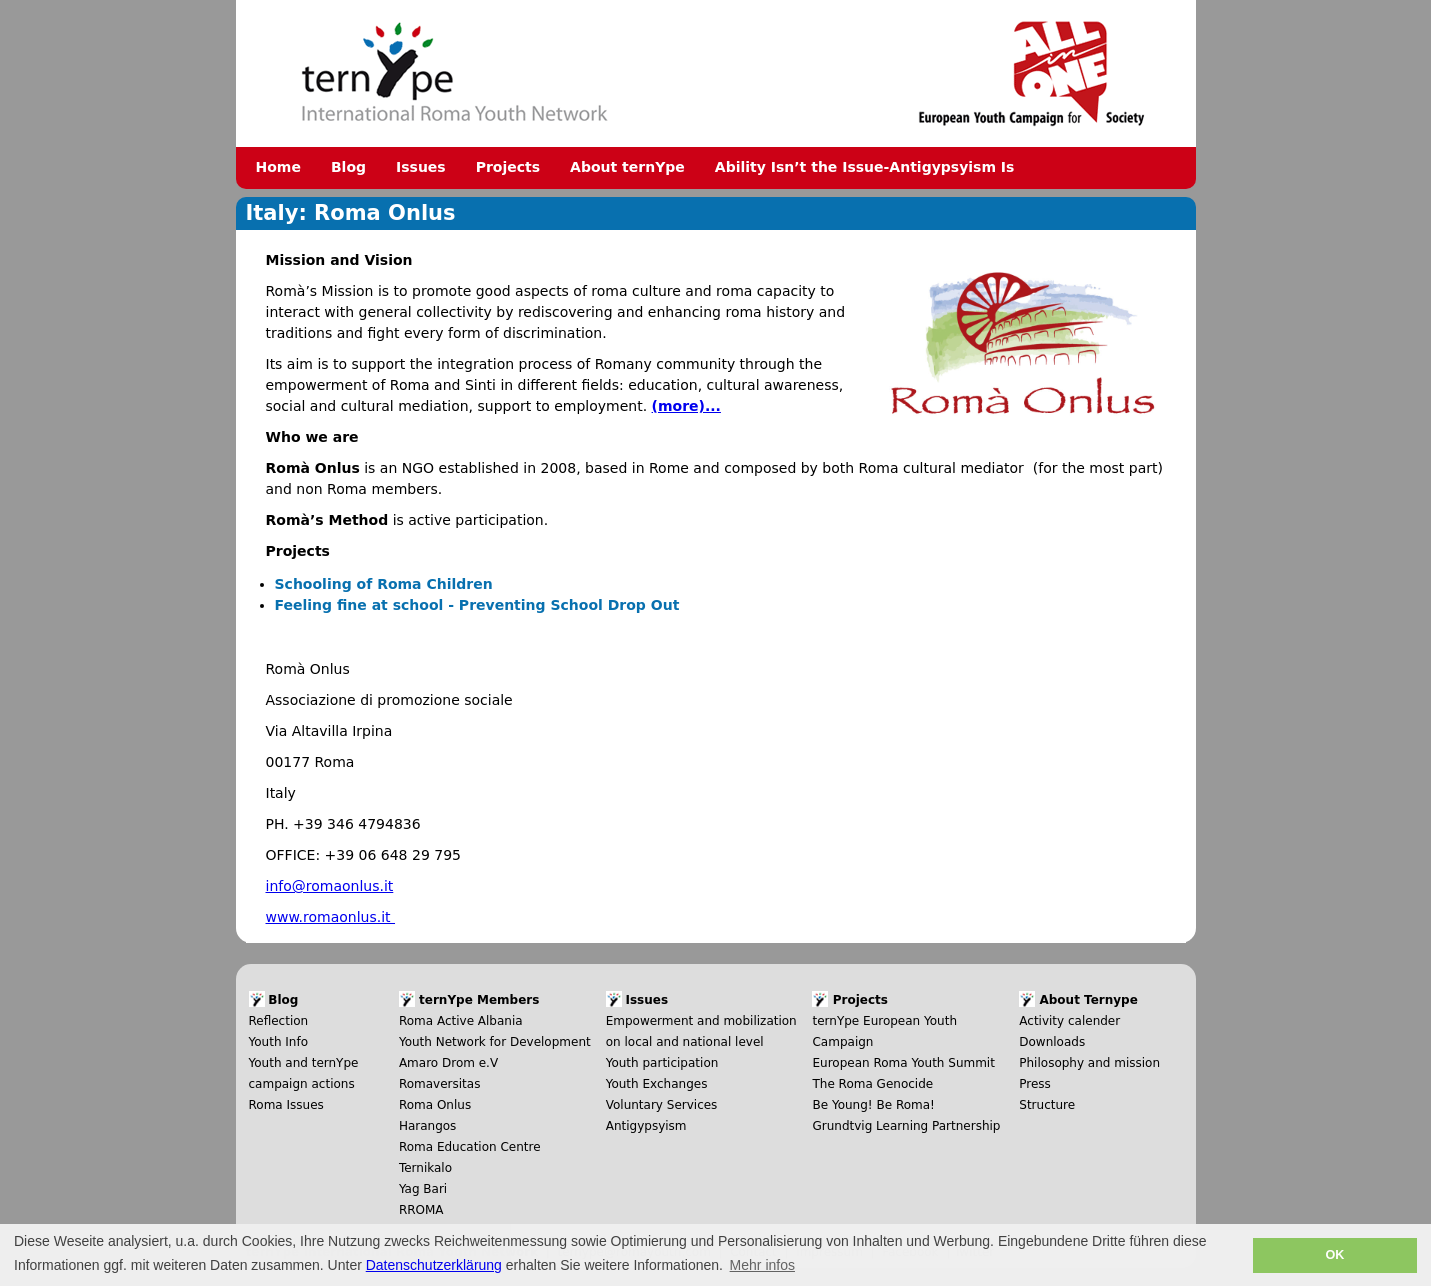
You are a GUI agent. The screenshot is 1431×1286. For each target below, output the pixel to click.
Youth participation (662, 1063)
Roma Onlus (435, 1105)
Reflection (279, 1021)
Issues (421, 167)
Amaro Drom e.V (448, 1063)
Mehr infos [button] (762, 1265)
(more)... (686, 406)
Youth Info (279, 1042)
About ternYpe (627, 167)
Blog (348, 167)
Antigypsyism (646, 1126)
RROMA (421, 1210)
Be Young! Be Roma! (873, 1105)
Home (278, 167)
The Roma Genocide (872, 1084)
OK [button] (1334, 1255)
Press (1035, 1084)
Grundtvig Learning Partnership (906, 1126)
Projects (508, 167)
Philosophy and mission (1089, 1063)
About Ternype (1088, 1000)
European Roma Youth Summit (903, 1063)
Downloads (1052, 1042)
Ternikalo (425, 1168)
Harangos (427, 1126)
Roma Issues (286, 1105)
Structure (1047, 1105)
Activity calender (1069, 1021)
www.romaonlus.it (331, 917)
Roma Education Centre (470, 1147)
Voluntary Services (662, 1105)
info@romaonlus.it (330, 886)
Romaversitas (440, 1084)
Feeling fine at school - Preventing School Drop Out (477, 605)
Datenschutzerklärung (434, 1265)
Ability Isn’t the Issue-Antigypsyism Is (865, 167)
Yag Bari (423, 1189)
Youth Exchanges (657, 1084)
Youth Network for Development (495, 1042)
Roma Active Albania (461, 1021)
